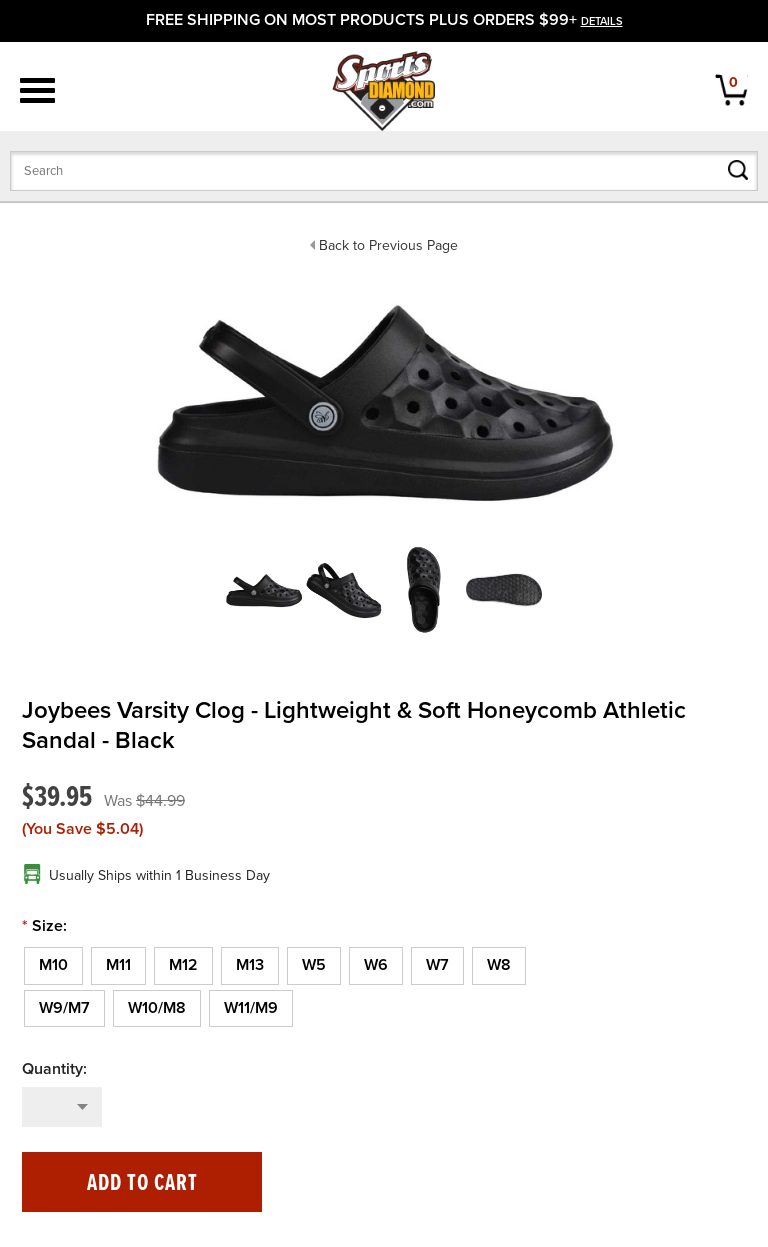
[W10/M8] (157, 1009)
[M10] (53, 966)
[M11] (118, 966)
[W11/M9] (251, 1009)
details (602, 21)
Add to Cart (142, 1183)
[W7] (437, 966)
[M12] (183, 966)
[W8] (499, 966)
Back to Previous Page (388, 245)
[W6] (376, 966)
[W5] (314, 966)
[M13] (250, 966)
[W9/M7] (64, 1009)
